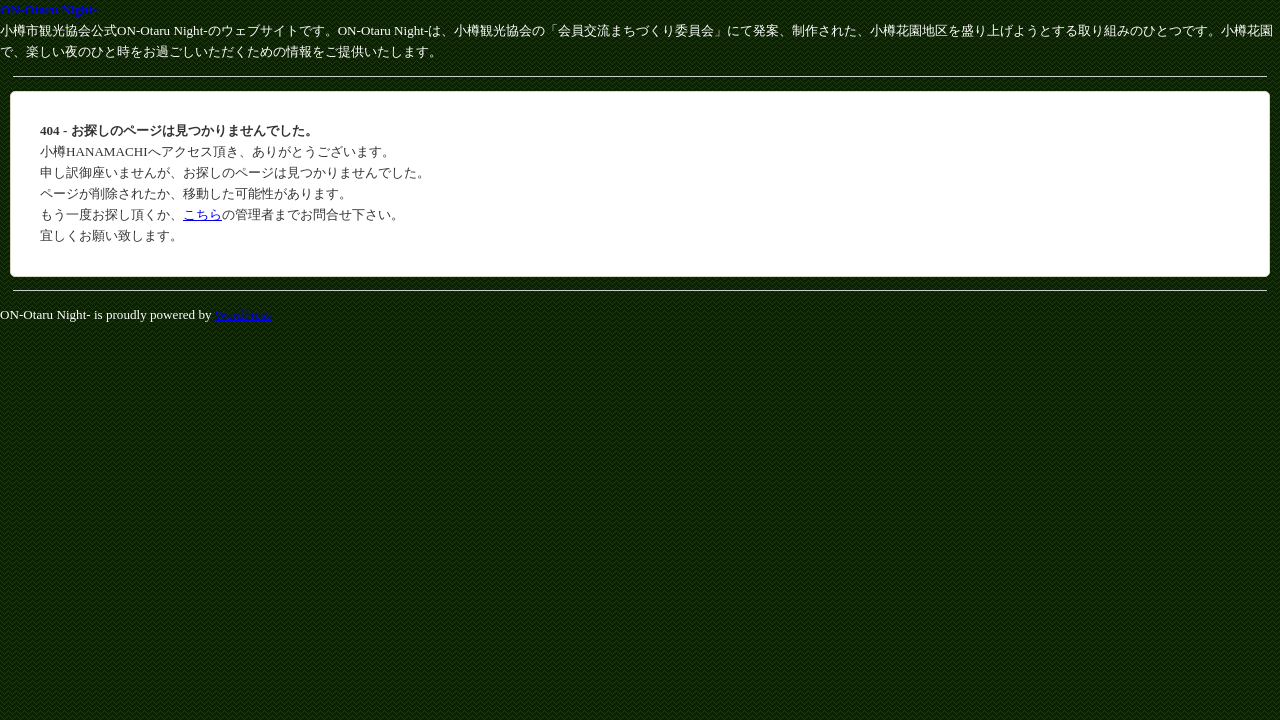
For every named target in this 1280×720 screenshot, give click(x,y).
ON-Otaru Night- (48, 9)
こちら (202, 214)
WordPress (243, 314)
